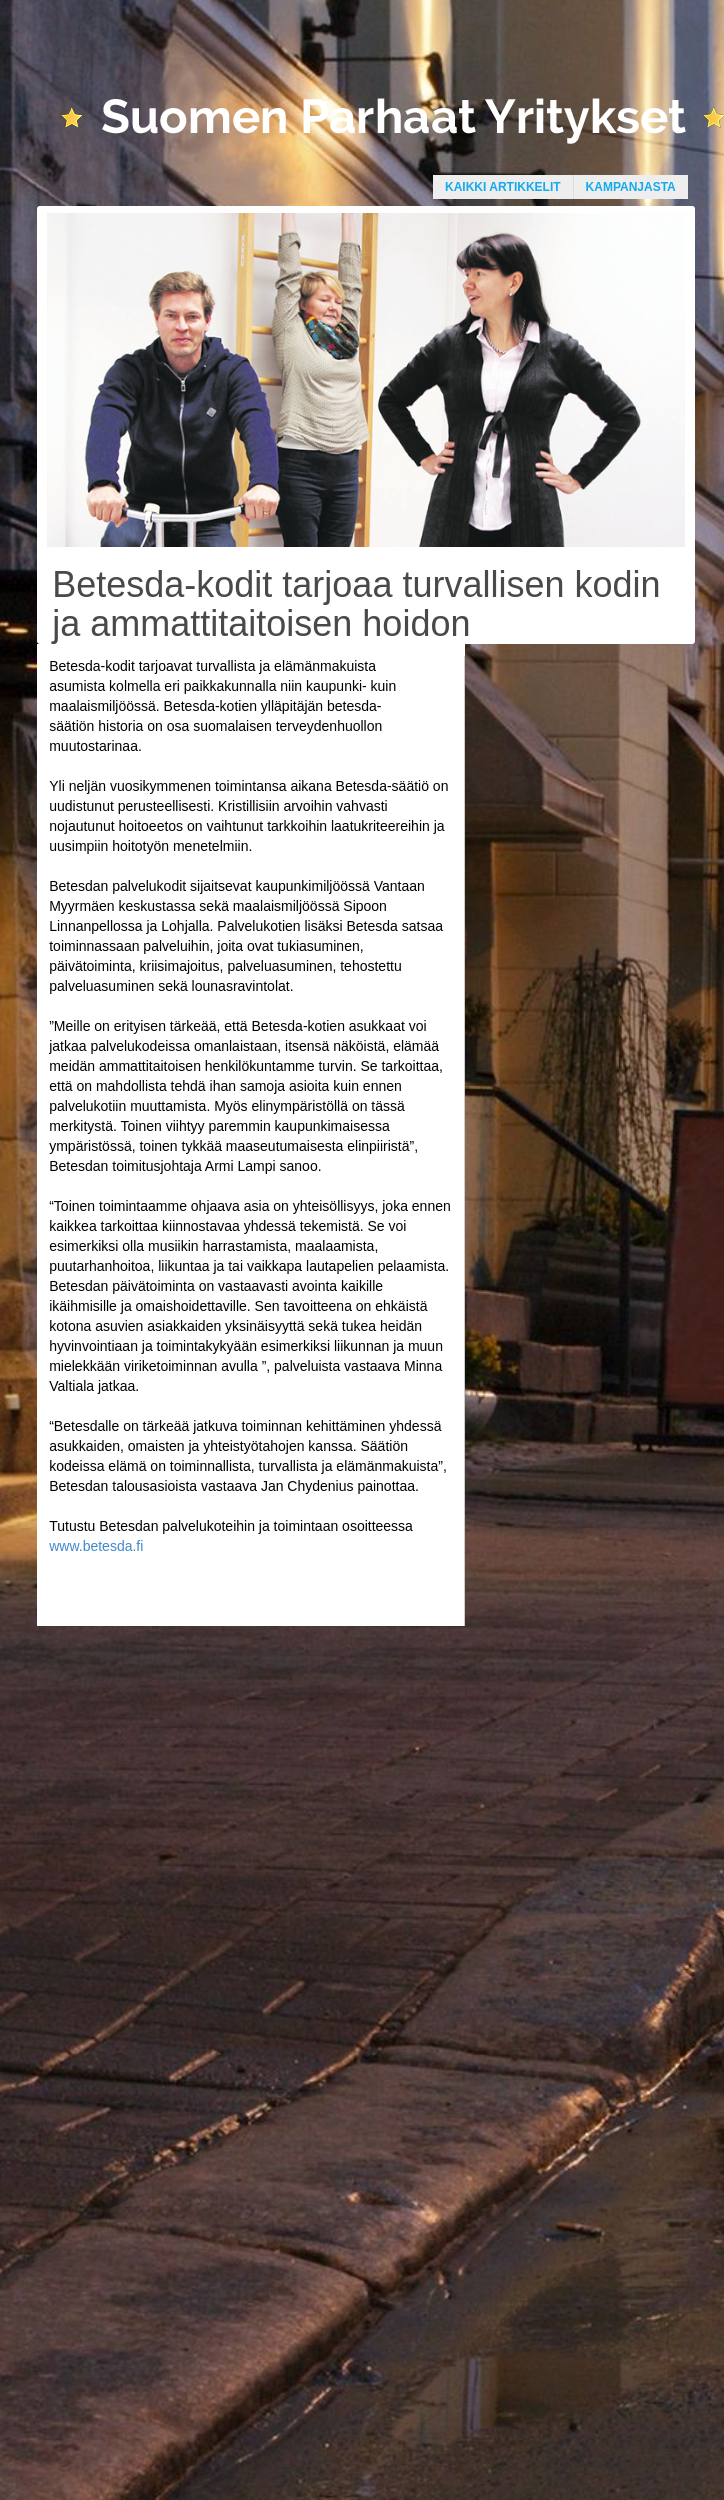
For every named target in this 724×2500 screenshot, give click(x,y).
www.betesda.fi (96, 1546)
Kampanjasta (631, 187)
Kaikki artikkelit (503, 187)
